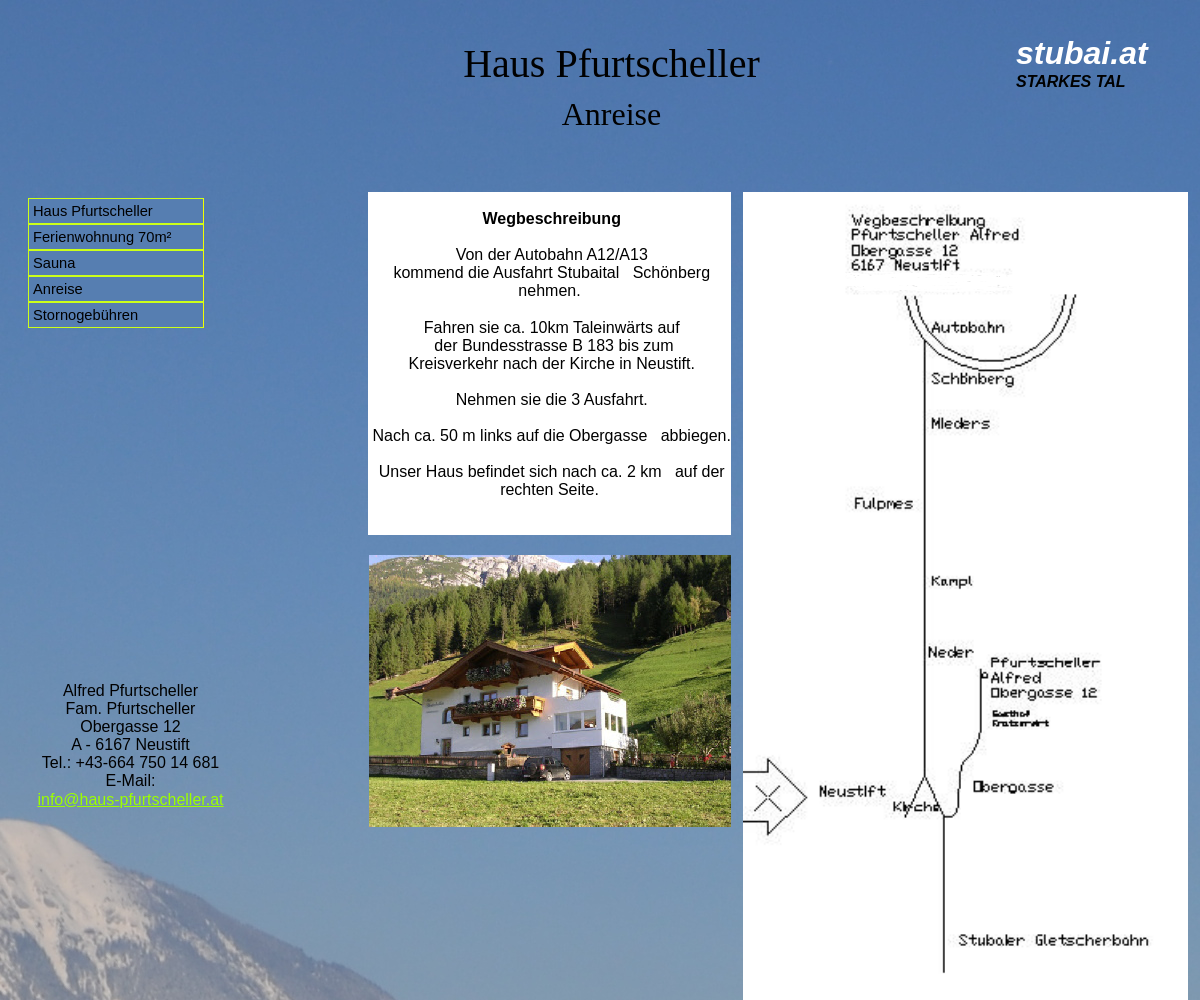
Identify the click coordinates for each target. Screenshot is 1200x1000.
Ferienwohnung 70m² (102, 237)
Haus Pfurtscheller (93, 211)
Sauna (54, 263)
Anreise (58, 289)
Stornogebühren (85, 315)
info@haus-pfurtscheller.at (130, 799)
